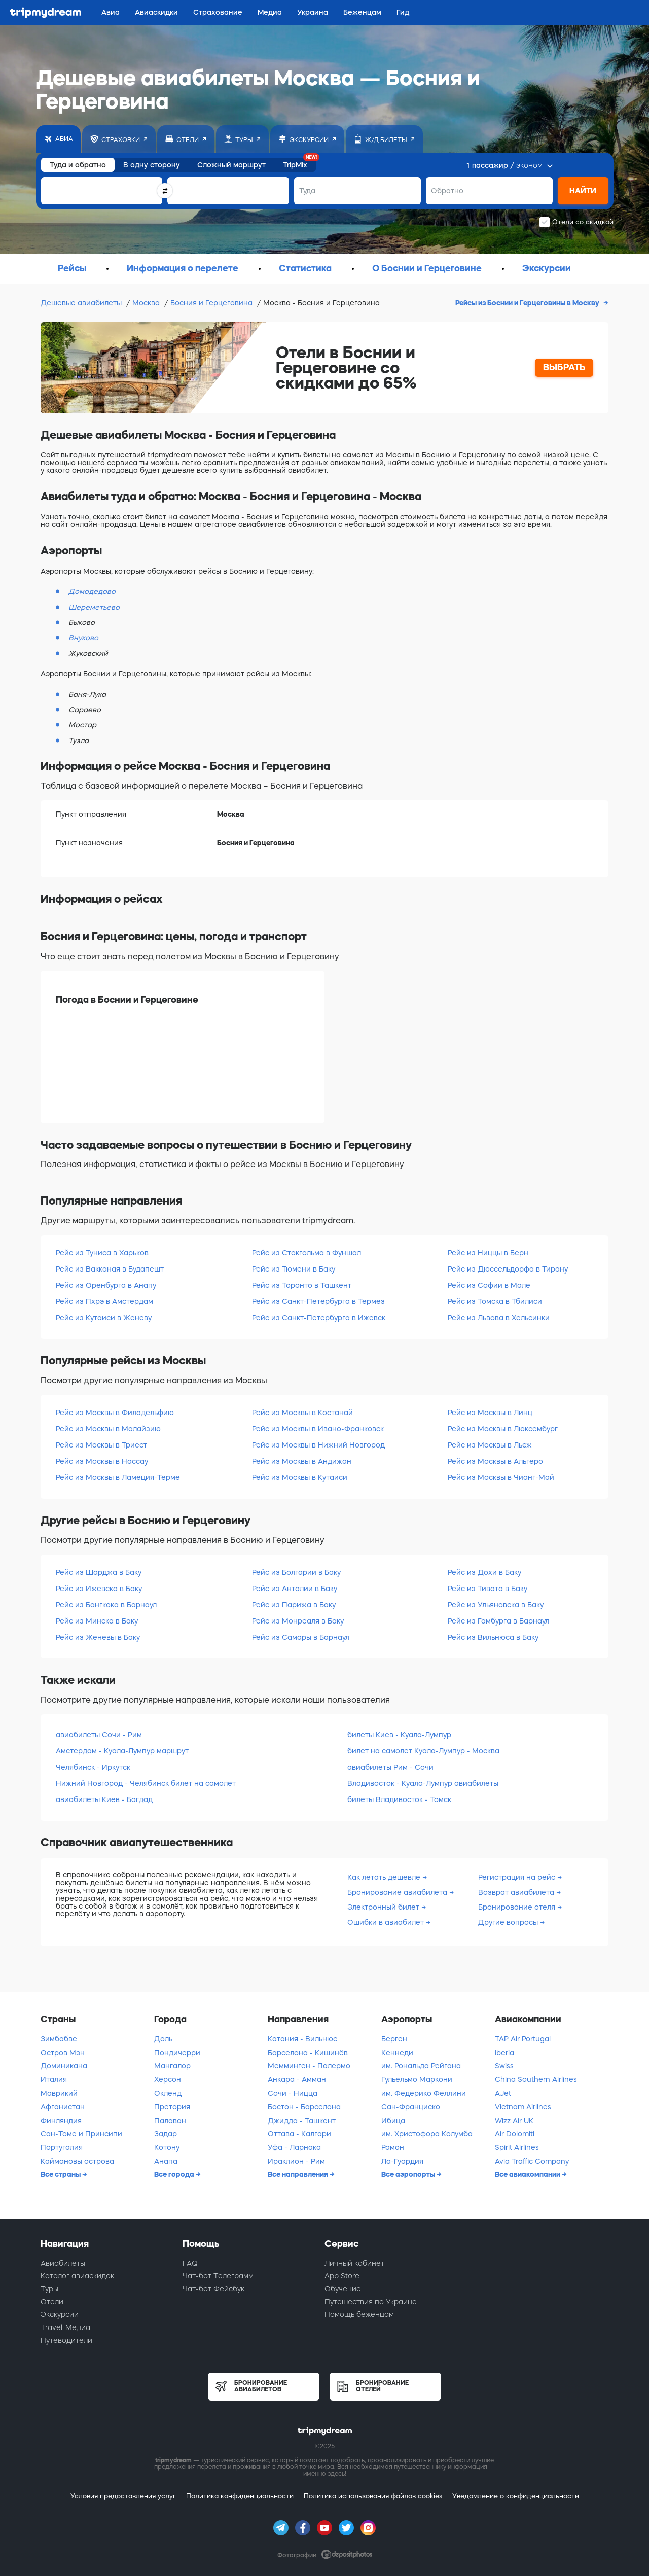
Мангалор (172, 2065)
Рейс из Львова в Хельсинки (499, 1317)
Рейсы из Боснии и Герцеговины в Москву (528, 302)
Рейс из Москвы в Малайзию (108, 1428)
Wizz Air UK (514, 2120)
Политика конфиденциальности (240, 2496)
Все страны (61, 2174)
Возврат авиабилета (517, 1892)
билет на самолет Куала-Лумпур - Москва (423, 1750)
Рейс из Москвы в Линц (490, 1412)
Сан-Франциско (410, 2106)
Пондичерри (177, 2052)
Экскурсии (60, 2314)
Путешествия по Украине (370, 2301)
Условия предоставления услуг (123, 2496)
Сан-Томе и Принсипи (81, 2133)
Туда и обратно (78, 164)
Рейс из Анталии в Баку (294, 1588)
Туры (49, 2288)
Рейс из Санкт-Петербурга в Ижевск (318, 1317)
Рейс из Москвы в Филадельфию (115, 1412)
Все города (175, 2174)
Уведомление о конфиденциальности (515, 2496)
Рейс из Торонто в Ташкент (301, 1285)
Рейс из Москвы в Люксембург (503, 1428)
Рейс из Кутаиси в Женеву (104, 1317)
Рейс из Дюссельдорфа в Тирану (508, 1269)
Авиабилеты (63, 2263)
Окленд (168, 2093)
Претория (172, 2106)
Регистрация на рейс (517, 1877)
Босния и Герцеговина (212, 302)
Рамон (392, 2147)
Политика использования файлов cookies (373, 2496)
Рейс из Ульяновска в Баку (496, 1604)
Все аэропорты (409, 2174)
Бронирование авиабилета (398, 1892)
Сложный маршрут (231, 164)
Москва (147, 302)
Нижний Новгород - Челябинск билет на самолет (146, 1783)
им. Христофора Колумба (427, 2133)
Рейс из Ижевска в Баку (99, 1588)
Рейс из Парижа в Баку (294, 1604)
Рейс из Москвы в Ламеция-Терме (118, 1477)
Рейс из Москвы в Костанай (302, 1412)
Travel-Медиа (65, 2327)
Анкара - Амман (297, 2079)
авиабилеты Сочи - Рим (99, 1734)
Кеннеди (397, 2052)
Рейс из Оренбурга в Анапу (106, 1285)
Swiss (504, 2065)
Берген (394, 2038)
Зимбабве (59, 2038)
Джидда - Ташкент (302, 2120)
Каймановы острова (77, 2161)
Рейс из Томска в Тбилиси (495, 1301)
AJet (503, 2093)
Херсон (167, 2079)
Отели (52, 2301)
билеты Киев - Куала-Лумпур (399, 1734)
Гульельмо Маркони (416, 2079)
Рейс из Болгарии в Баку (296, 1572)
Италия (54, 2079)
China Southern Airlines (536, 2079)
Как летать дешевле (384, 1877)
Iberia (504, 2052)
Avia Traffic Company (532, 2161)
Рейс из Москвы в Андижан (301, 1461)
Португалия (62, 2147)
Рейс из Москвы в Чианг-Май (501, 1477)
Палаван (170, 2120)
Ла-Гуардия (402, 2161)
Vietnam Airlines (523, 2106)
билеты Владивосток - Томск (399, 1799)
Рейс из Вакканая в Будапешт (110, 1269)
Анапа (165, 2161)
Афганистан (63, 2106)
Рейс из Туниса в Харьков (102, 1252)
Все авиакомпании (528, 2174)
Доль (163, 2038)
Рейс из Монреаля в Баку (298, 1621)
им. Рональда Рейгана (421, 2065)
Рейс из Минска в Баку (97, 1621)
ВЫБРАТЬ (564, 367)
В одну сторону (151, 164)
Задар (165, 2133)
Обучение (342, 2288)
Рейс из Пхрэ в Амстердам (104, 1301)
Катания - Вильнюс (302, 2038)
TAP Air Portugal (523, 2038)
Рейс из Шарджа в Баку (98, 1572)
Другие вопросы (509, 1922)
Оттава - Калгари (299, 2133)
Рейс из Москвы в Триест (101, 1445)
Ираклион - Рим (296, 2161)
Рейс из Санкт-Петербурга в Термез (318, 1301)
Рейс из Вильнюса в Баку (493, 1637)
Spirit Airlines (517, 2147)
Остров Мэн (63, 2052)
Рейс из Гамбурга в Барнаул (498, 1621)
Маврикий (59, 2093)
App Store (341, 2275)
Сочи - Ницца (292, 2093)
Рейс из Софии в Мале (489, 1285)
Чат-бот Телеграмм (218, 2275)
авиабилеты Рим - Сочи (390, 1767)
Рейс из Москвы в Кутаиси (299, 1477)
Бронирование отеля (517, 1907)
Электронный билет (384, 1907)
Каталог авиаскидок (77, 2275)
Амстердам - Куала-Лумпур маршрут (122, 1750)
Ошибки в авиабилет (386, 1922)
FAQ (190, 2263)
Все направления (299, 2174)
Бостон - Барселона (304, 2106)
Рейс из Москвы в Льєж (490, 1445)
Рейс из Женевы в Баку (98, 1637)
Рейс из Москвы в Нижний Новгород (318, 1445)
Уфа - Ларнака (294, 2147)
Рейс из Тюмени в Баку (293, 1269)
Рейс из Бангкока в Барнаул (106, 1604)
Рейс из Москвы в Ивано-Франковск (318, 1428)
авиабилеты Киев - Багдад (104, 1799)
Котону (166, 2147)
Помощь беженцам (359, 2314)
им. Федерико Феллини (423, 2093)
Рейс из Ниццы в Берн (488, 1252)
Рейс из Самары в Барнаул (300, 1637)
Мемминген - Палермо (309, 2065)
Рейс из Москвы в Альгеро (495, 1461)
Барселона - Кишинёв (308, 2052)
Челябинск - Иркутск (93, 1767)
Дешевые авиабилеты (82, 302)
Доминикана (64, 2065)
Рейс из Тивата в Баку (487, 1588)
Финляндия (61, 2120)
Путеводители (66, 2340)
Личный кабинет (354, 2263)
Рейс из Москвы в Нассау (102, 1461)
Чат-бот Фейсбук (213, 2288)
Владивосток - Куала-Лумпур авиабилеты (422, 1783)
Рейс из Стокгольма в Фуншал (306, 1252)
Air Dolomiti (514, 2133)
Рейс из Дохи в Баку (484, 1572)
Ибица (393, 2120)
